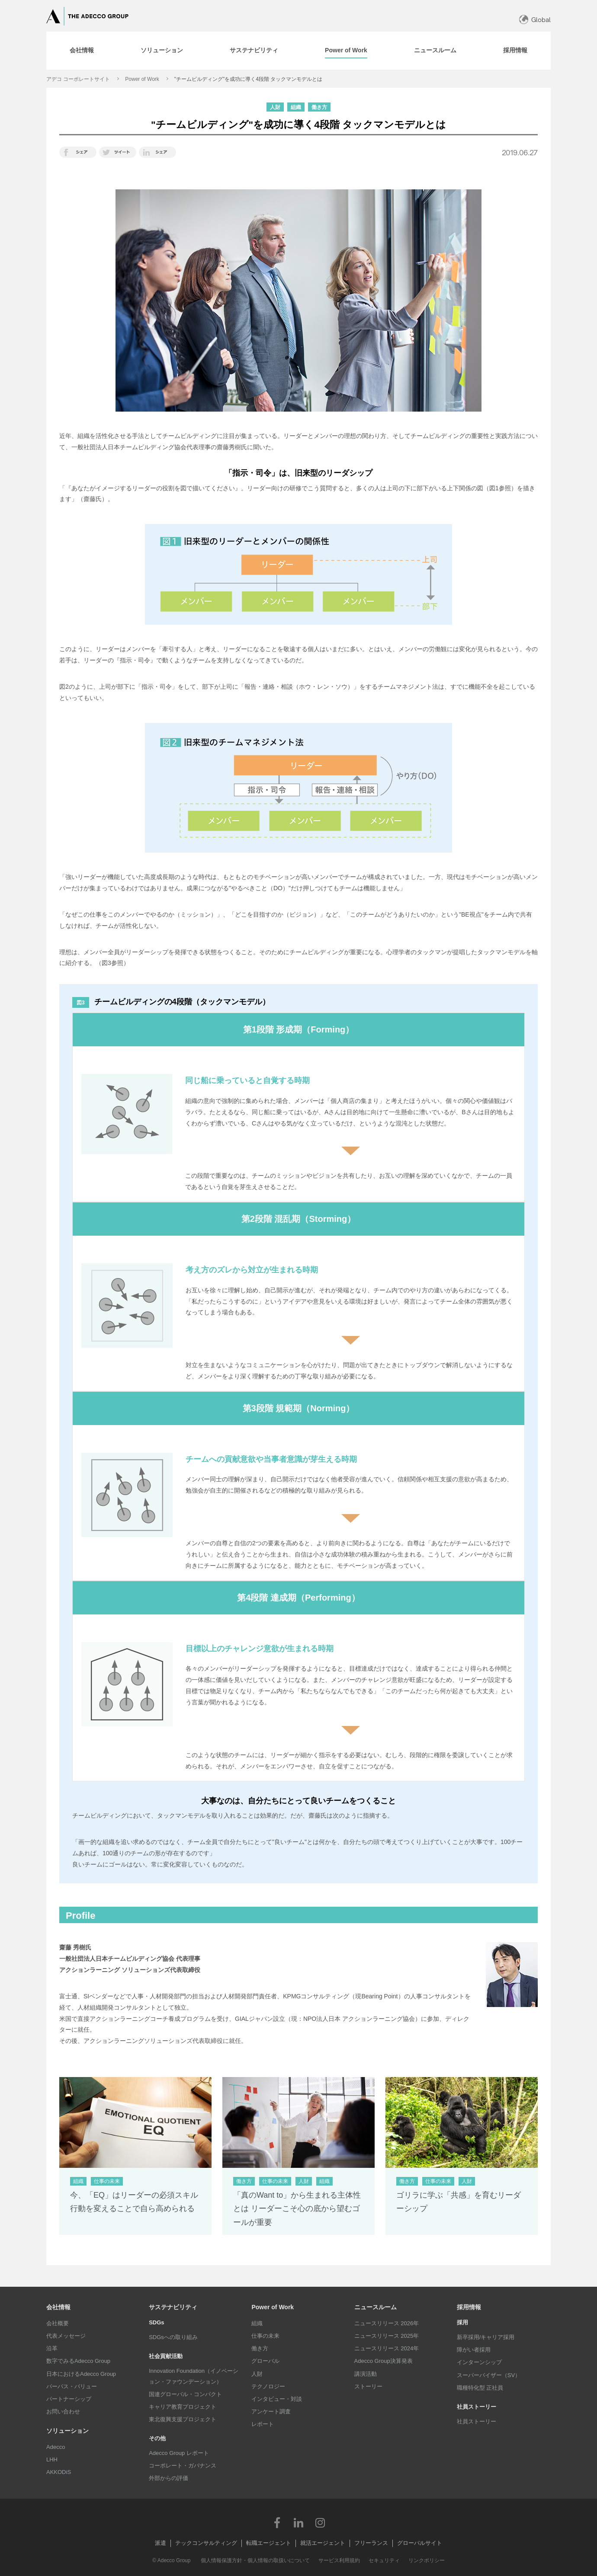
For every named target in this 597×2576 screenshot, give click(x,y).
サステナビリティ (173, 2307)
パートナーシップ (68, 2399)
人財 (257, 2374)
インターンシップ (479, 2362)
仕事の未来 (265, 2336)
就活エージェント (322, 2543)
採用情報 (469, 2307)
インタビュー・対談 (276, 2399)
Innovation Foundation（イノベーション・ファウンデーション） (193, 2376)
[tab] (81, 51)
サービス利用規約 (339, 2560)
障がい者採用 (474, 2349)
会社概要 (57, 2323)
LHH (52, 2459)
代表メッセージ (66, 2336)
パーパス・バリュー (71, 2386)
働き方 (259, 2348)
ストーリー (368, 2386)
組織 (257, 2323)
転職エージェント (268, 2543)
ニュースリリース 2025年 (386, 2336)
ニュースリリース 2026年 (386, 2323)
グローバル (265, 2361)
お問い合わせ (63, 2411)
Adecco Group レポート (179, 2453)
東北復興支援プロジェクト (182, 2419)
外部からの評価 (168, 2478)
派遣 (160, 2543)
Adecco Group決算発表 (383, 2361)
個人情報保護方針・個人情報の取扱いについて (255, 2560)
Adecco (55, 2447)
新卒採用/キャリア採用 (486, 2337)
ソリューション (67, 2430)
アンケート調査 (271, 2411)
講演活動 (365, 2374)
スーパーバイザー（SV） (488, 2375)
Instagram (320, 2522)
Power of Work (142, 79)
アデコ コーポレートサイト (78, 79)
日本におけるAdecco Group (81, 2374)
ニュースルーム (375, 2307)
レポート (262, 2424)
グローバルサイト (419, 2543)
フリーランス (371, 2543)
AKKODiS (58, 2472)
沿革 (52, 2348)
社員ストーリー (476, 2421)
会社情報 (58, 2307)
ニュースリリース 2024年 (386, 2348)
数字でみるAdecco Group (78, 2361)
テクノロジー (268, 2386)
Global (541, 19)
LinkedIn (298, 2522)
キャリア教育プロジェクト (182, 2406)
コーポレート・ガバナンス (182, 2465)
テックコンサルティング (206, 2543)
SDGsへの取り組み (173, 2337)
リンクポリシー (426, 2560)
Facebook (276, 2522)
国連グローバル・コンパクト (185, 2394)
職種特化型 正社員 (480, 2387)
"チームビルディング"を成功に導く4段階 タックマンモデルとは (248, 79)
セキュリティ (384, 2560)
